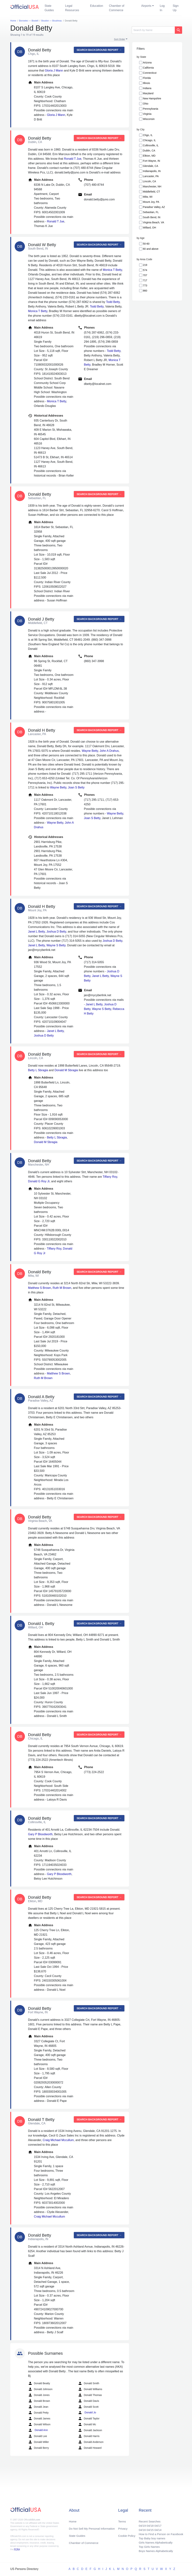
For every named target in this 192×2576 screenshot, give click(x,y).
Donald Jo (87, 2412)
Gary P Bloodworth (40, 1834)
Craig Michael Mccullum (58, 2140)
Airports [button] (146, 5)
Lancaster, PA (151, 176)
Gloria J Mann (54, 70)
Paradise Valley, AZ (154, 207)
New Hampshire (152, 98)
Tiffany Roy (110, 1176)
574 (145, 270)
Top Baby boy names (151, 2537)
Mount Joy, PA (151, 202)
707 (145, 275)
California (148, 67)
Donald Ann (38, 2430)
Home (73, 2520)
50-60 (146, 243)
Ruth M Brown (62, 1287)
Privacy (123, 2527)
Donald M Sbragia (66, 1070)
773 (145, 285)
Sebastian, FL (151, 212)
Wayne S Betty (56, 945)
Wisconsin (149, 119)
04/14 (157, 2528)
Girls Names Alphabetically (154, 2542)
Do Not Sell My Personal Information (92, 2527)
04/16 (141, 2528)
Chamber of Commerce (116, 8)
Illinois (146, 83)
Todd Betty (113, 301)
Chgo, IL (148, 135)
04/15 (149, 2528)
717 (145, 280)
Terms (122, 2520)
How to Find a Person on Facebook (160, 2533)
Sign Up (176, 8)
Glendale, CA (150, 166)
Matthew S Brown (39, 1287)
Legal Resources (72, 8)
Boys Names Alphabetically (155, 2550)
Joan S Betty (76, 787)
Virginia (147, 114)
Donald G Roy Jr (38, 1181)
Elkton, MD (149, 155)
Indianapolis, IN (152, 171)
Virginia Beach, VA (153, 222)
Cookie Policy (127, 2534)
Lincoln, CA (149, 181)
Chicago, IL (149, 140)
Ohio (145, 103)
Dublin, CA (149, 150)
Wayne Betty (90, 750)
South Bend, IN (151, 217)
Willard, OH (149, 227)
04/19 (141, 2524)
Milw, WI (147, 196)
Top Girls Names (148, 2546)
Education (96, 5)
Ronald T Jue (72, 158)
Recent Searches (148, 2520)
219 (145, 265)
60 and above (150, 248)
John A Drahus (109, 750)
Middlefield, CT (151, 191)
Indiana (147, 88)
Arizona (147, 62)
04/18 (149, 2524)
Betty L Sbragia (38, 1070)
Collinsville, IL (151, 145)
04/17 (157, 2524)
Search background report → (99, 49)
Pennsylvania (150, 108)
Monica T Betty (112, 269)
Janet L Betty (36, 931)
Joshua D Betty (56, 931)
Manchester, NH (152, 186)
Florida (147, 78)
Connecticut (149, 72)
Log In (162, 8)
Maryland (148, 93)
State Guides (49, 8)
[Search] (153, 30)
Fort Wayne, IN (151, 160)
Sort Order (119, 39)
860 (145, 290)
